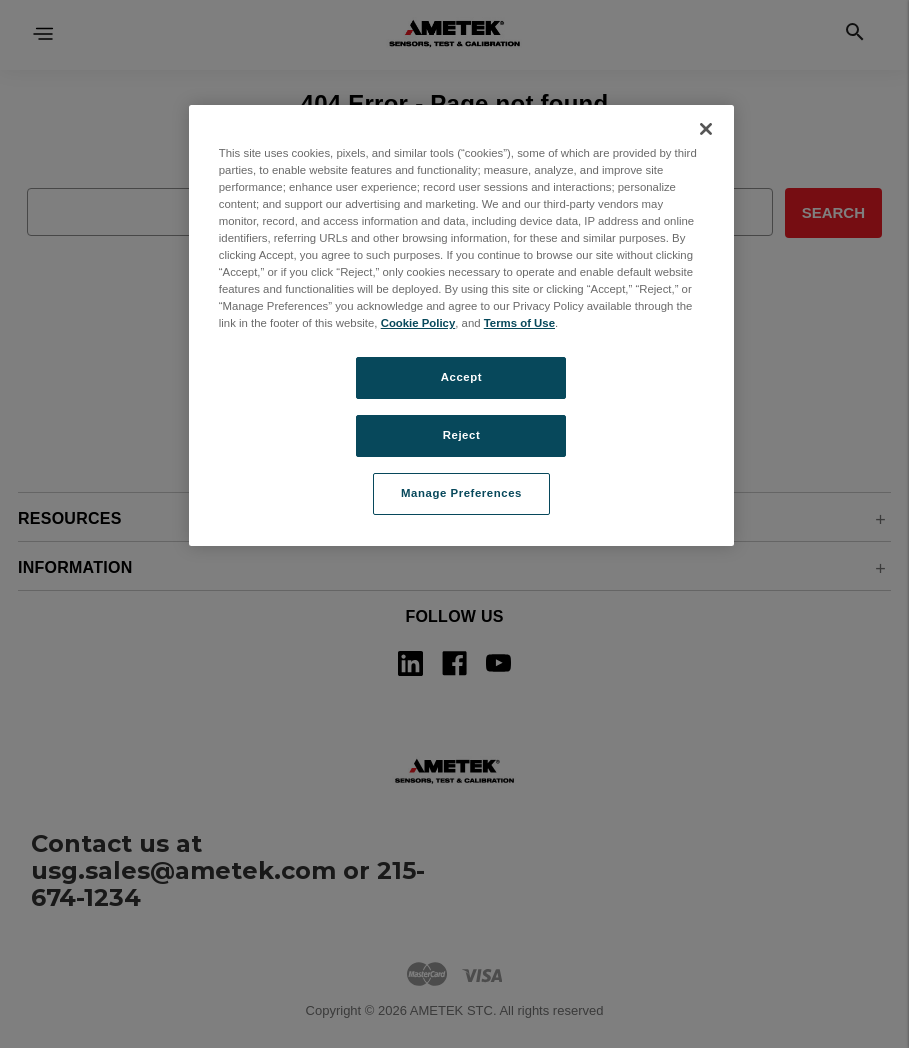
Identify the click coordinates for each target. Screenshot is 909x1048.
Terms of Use (519, 323)
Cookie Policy (418, 323)
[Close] (706, 129)
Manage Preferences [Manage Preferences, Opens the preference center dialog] (461, 493)
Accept (461, 377)
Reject (462, 435)
